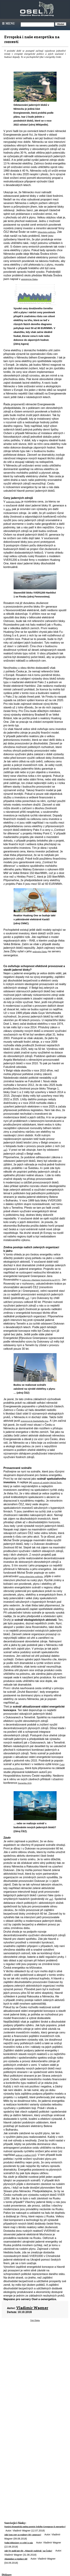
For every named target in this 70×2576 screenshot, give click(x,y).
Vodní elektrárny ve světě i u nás (18, 2543)
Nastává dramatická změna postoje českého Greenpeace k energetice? (35, 2526)
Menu (8, 23)
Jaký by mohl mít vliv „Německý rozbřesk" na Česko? (28, 2551)
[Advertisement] (35, 2353)
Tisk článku (35, 2320)
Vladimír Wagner (32, 2307)
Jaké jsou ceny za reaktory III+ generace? (22, 2534)
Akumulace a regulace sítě (15, 2559)
